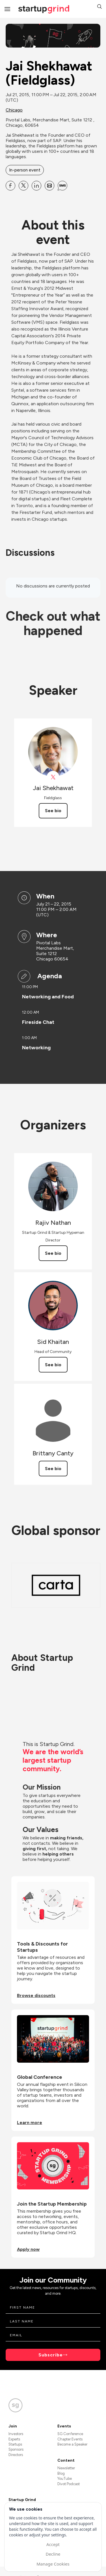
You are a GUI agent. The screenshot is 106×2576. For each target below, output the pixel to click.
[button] (99, 7)
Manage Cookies (52, 2564)
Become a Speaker (72, 2444)
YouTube (64, 2478)
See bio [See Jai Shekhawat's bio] (53, 810)
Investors (15, 2434)
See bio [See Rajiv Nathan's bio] (53, 1253)
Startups (15, 2444)
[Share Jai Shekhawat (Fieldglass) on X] (23, 185)
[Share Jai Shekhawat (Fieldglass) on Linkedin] (36, 185)
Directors (15, 2455)
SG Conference (70, 2434)
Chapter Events (70, 2439)
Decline (53, 2554)
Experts (14, 2439)
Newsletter (66, 2468)
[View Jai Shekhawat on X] (53, 777)
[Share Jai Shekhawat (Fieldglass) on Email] (49, 185)
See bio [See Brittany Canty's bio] (53, 1468)
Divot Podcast (68, 2484)
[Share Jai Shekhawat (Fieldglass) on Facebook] (10, 185)
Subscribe (50, 2355)
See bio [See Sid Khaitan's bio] (53, 1364)
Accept (53, 2544)
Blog (61, 2473)
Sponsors (15, 2449)
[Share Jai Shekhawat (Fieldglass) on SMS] (62, 185)
